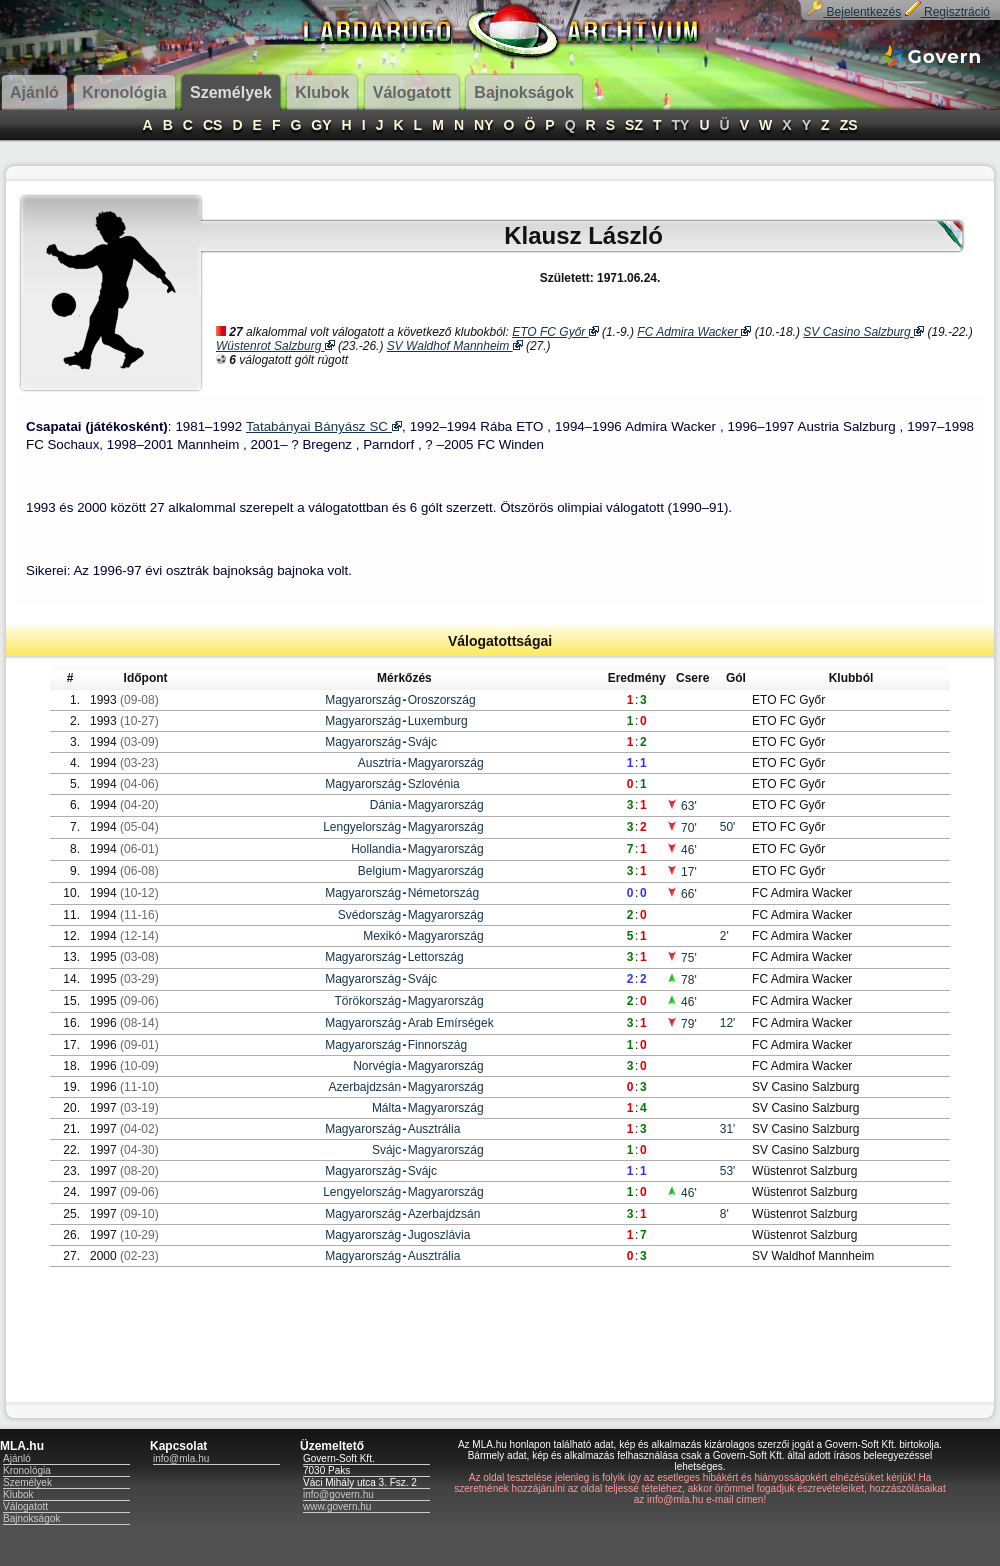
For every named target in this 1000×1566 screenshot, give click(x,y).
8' (724, 1214)
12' (728, 1023)
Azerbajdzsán (365, 1087)
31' (728, 1129)
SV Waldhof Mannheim (455, 346)
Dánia (385, 805)
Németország (443, 893)
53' (728, 1171)
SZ (634, 125)
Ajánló (17, 1458)
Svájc (422, 742)
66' (681, 894)
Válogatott (25, 1506)
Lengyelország (362, 827)
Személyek (27, 1482)
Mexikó (382, 936)
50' (728, 827)
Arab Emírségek (451, 1023)
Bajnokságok (31, 1518)
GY (321, 125)
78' (681, 980)
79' (681, 1024)
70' (681, 828)
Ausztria (379, 763)
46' (681, 850)
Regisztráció (947, 12)
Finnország (437, 1045)
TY (681, 125)
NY (483, 125)
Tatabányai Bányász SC (324, 426)
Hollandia (376, 849)
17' (681, 872)
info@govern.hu (338, 1494)
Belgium (379, 871)
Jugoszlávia (439, 1235)
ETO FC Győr (555, 332)
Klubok (18, 1494)
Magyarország (363, 700)
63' (681, 806)
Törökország (368, 1001)
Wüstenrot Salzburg (275, 346)
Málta (386, 1108)
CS (212, 125)
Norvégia (377, 1066)
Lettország (436, 957)
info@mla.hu (181, 1458)
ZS (849, 125)
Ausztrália (434, 1129)
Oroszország (442, 700)
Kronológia (27, 1470)
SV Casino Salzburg (863, 332)
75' (681, 958)
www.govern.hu (337, 1506)
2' (724, 936)
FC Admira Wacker (694, 332)
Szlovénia (434, 784)
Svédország (369, 915)
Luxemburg (438, 721)
